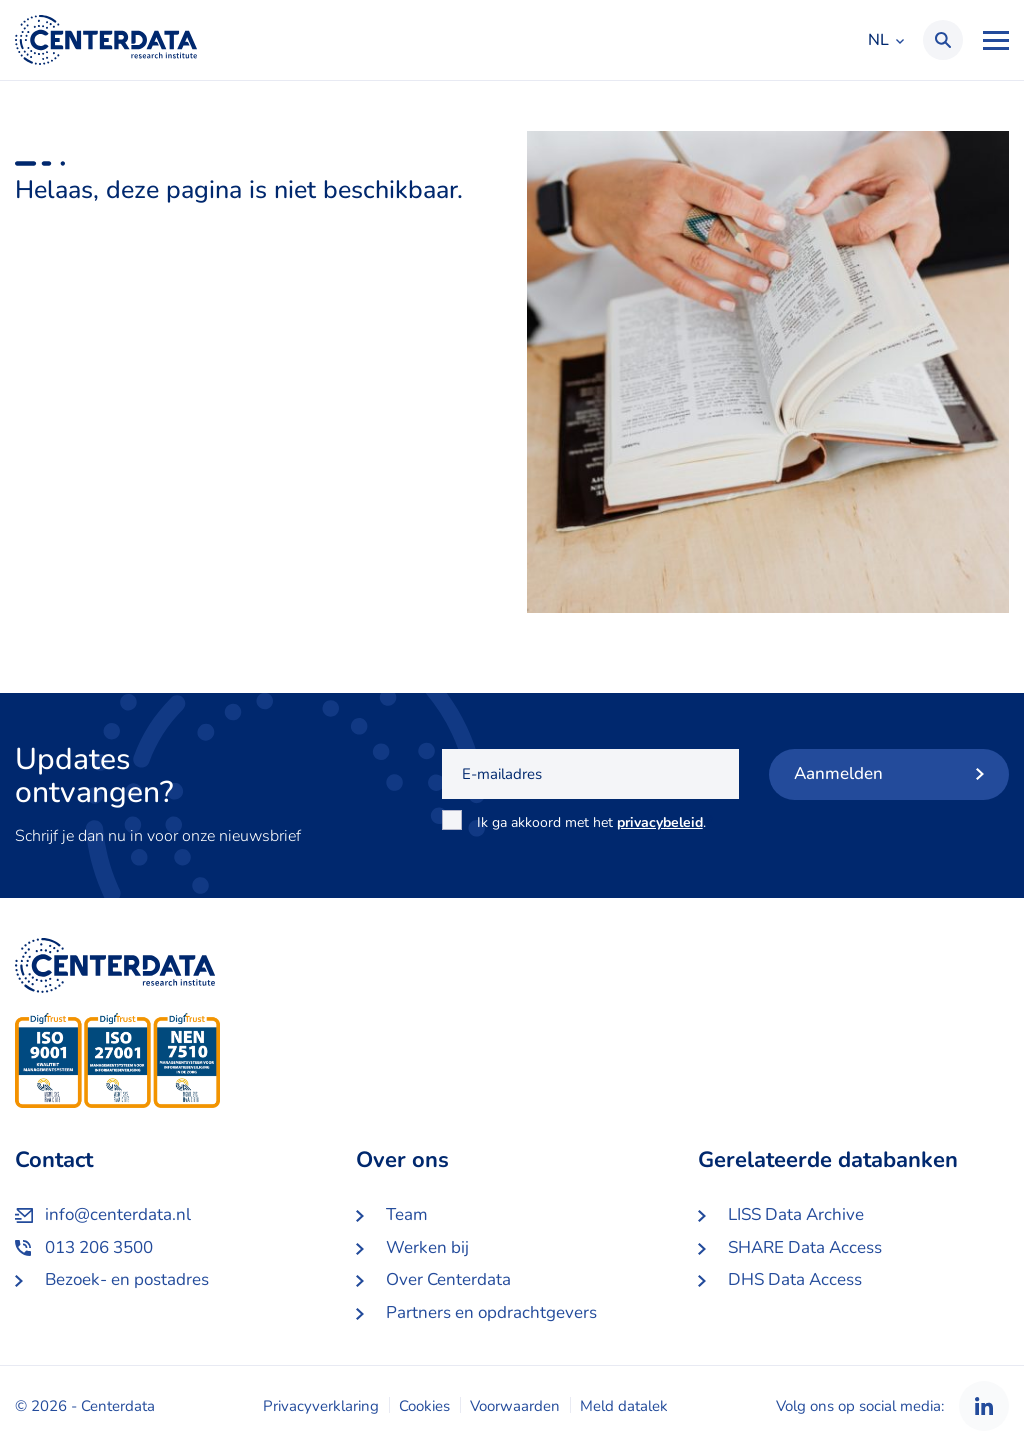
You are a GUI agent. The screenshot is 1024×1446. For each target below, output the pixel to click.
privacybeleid (660, 822)
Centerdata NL (106, 40)
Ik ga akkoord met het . (595, 822)
